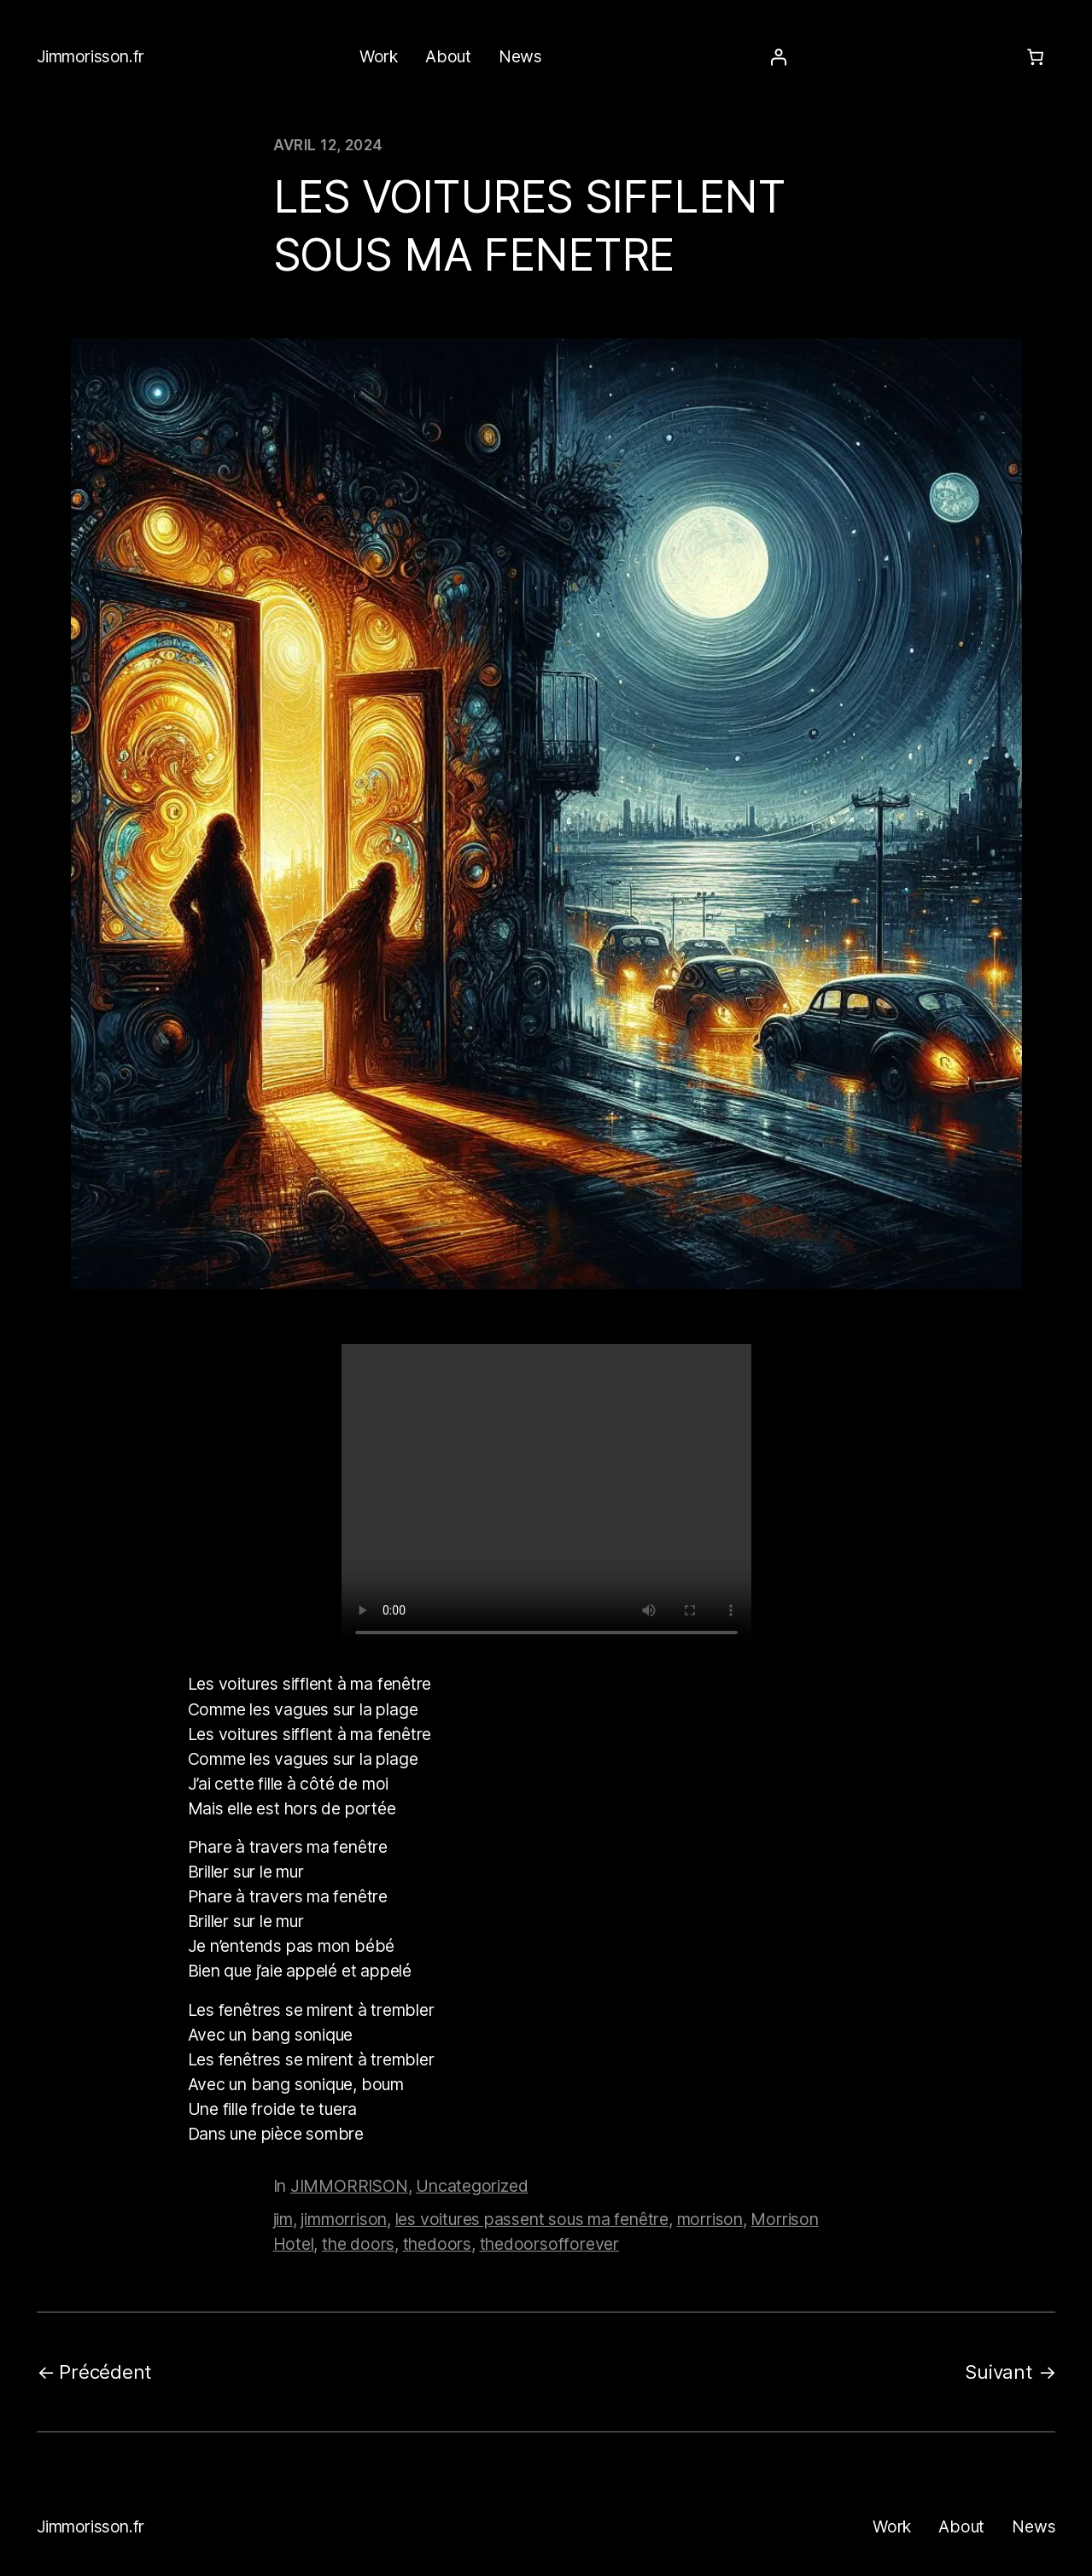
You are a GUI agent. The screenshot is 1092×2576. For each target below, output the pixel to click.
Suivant (999, 2371)
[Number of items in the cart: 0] (1034, 57)
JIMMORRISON (349, 2186)
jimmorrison (344, 2219)
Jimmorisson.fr (90, 56)
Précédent (105, 2371)
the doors (358, 2244)
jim (283, 2219)
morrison (710, 2219)
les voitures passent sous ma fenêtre (532, 2219)
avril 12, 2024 (328, 145)
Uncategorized (472, 2186)
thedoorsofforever (549, 2244)
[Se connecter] (777, 57)
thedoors (437, 2244)
